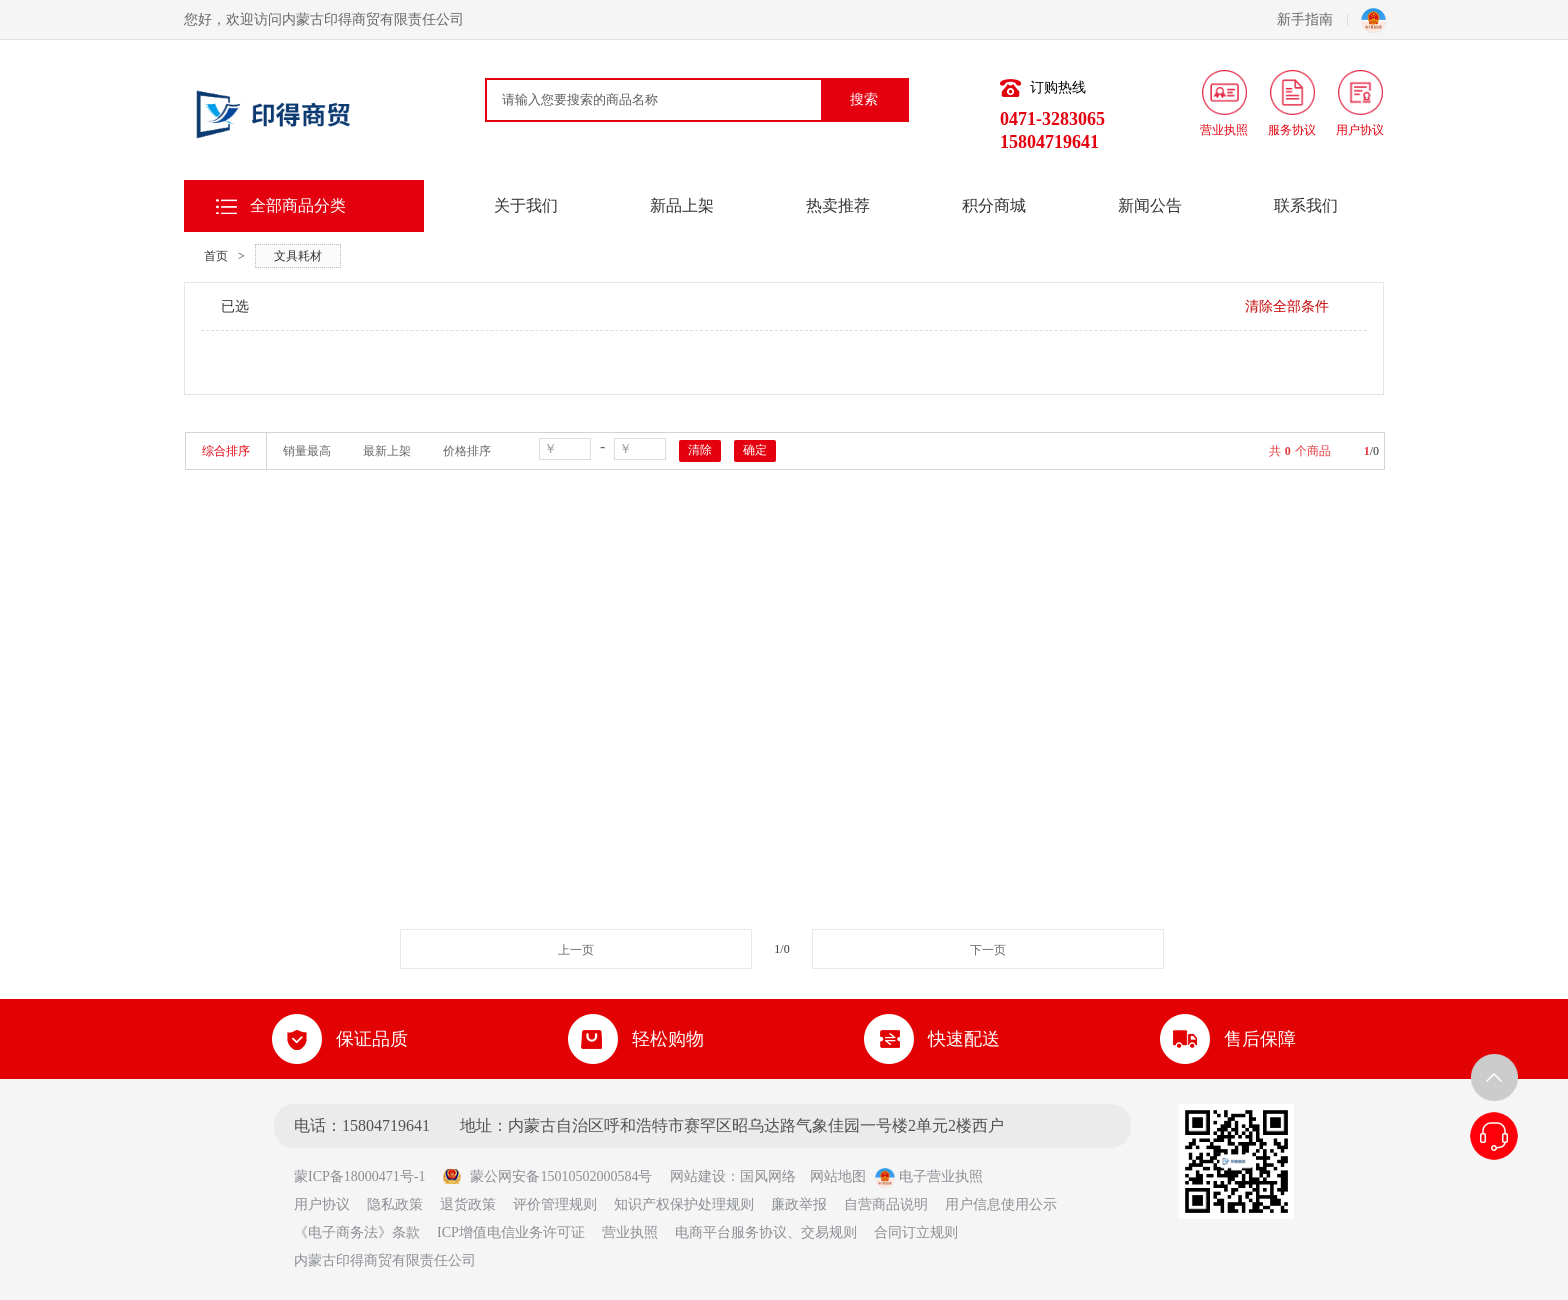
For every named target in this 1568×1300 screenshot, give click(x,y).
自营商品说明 (886, 1204)
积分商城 (994, 205)
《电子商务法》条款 (357, 1232)
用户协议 (322, 1204)
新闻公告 (1150, 205)
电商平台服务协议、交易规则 (766, 1232)
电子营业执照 (929, 1176)
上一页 (576, 950)
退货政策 (468, 1204)
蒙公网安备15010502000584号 (547, 1176)
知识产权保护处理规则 (684, 1204)
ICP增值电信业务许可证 (511, 1232)
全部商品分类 (298, 205)
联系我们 (1306, 205)
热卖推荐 (838, 205)
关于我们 (526, 205)
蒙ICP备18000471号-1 (366, 1176)
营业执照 (630, 1232)
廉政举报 (799, 1204)
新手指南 (1312, 19)
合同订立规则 (916, 1232)
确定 (755, 450)
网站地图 (838, 1176)
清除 (700, 450)
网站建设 (698, 1176)
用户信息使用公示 (1001, 1204)
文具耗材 (298, 256)
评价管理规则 (555, 1204)
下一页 (988, 950)
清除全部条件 (1287, 306)
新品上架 (682, 205)
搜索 (864, 99)
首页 (216, 256)
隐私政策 (395, 1204)
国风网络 (768, 1176)
